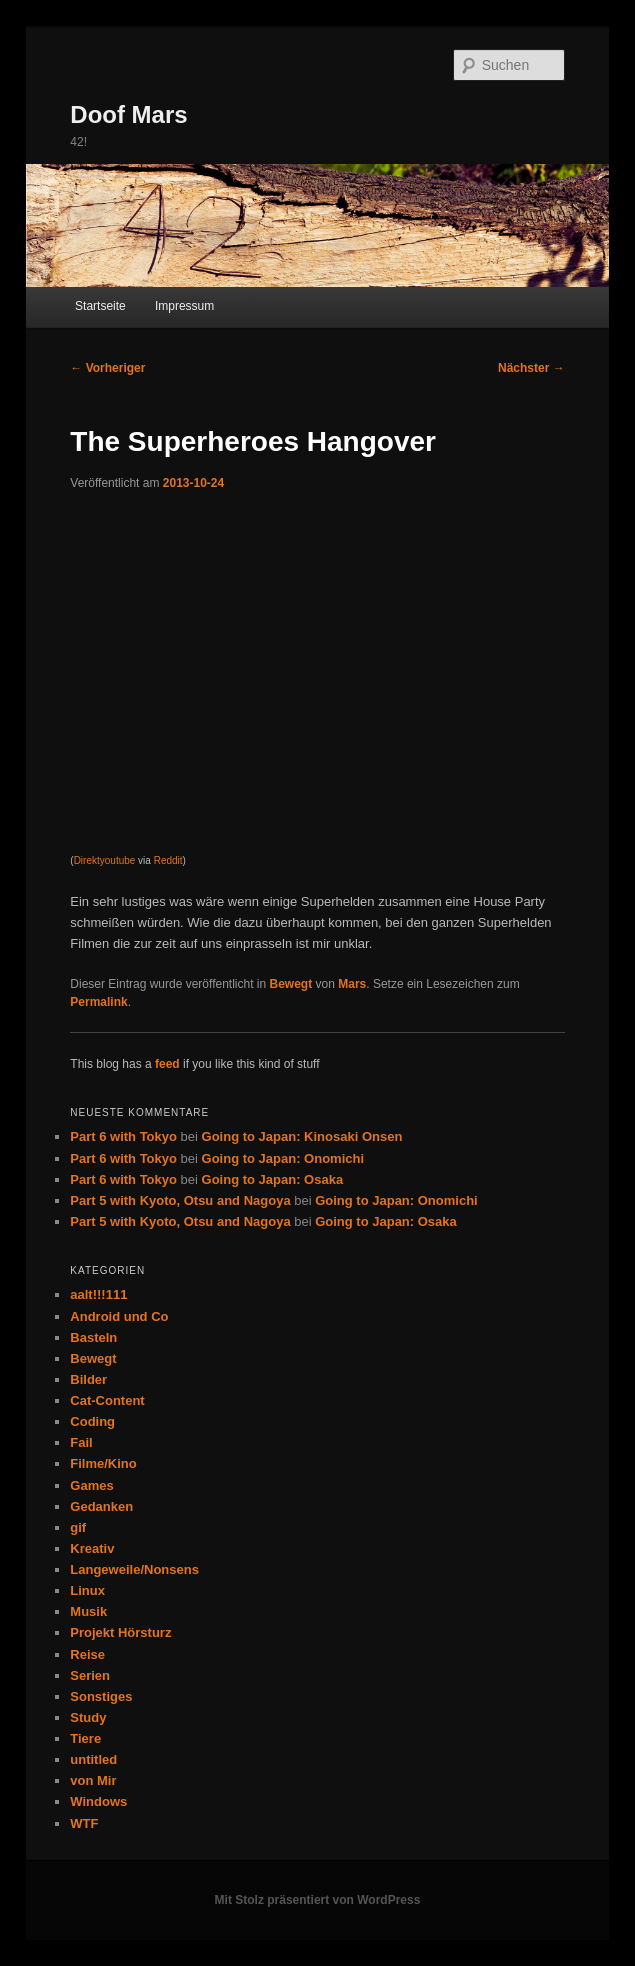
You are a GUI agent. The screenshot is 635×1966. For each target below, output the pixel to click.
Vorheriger (107, 368)
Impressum (184, 306)
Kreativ (92, 1548)
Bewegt (291, 984)
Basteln (93, 1337)
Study (88, 1717)
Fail (81, 1442)
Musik (88, 1611)
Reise (87, 1654)
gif (78, 1527)
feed (167, 1064)
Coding (92, 1421)
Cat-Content (107, 1400)
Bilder (88, 1379)
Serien (90, 1675)
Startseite (100, 306)
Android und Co (119, 1316)
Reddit (168, 860)
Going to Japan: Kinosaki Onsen (302, 1136)
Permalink (98, 1002)
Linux (87, 1590)
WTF (84, 1823)
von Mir (93, 1780)
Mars (352, 984)
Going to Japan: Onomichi (283, 1158)
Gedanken (101, 1506)
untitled (93, 1759)
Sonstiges (101, 1696)
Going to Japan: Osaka (273, 1179)
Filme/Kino (103, 1463)
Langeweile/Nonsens (134, 1569)
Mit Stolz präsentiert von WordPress (318, 1900)
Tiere (85, 1738)
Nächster (531, 368)
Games (91, 1485)
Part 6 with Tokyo (123, 1136)
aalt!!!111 (98, 1294)
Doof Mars (128, 114)
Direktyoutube (105, 860)
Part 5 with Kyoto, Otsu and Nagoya (180, 1200)
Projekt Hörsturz (120, 1632)
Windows (98, 1801)
